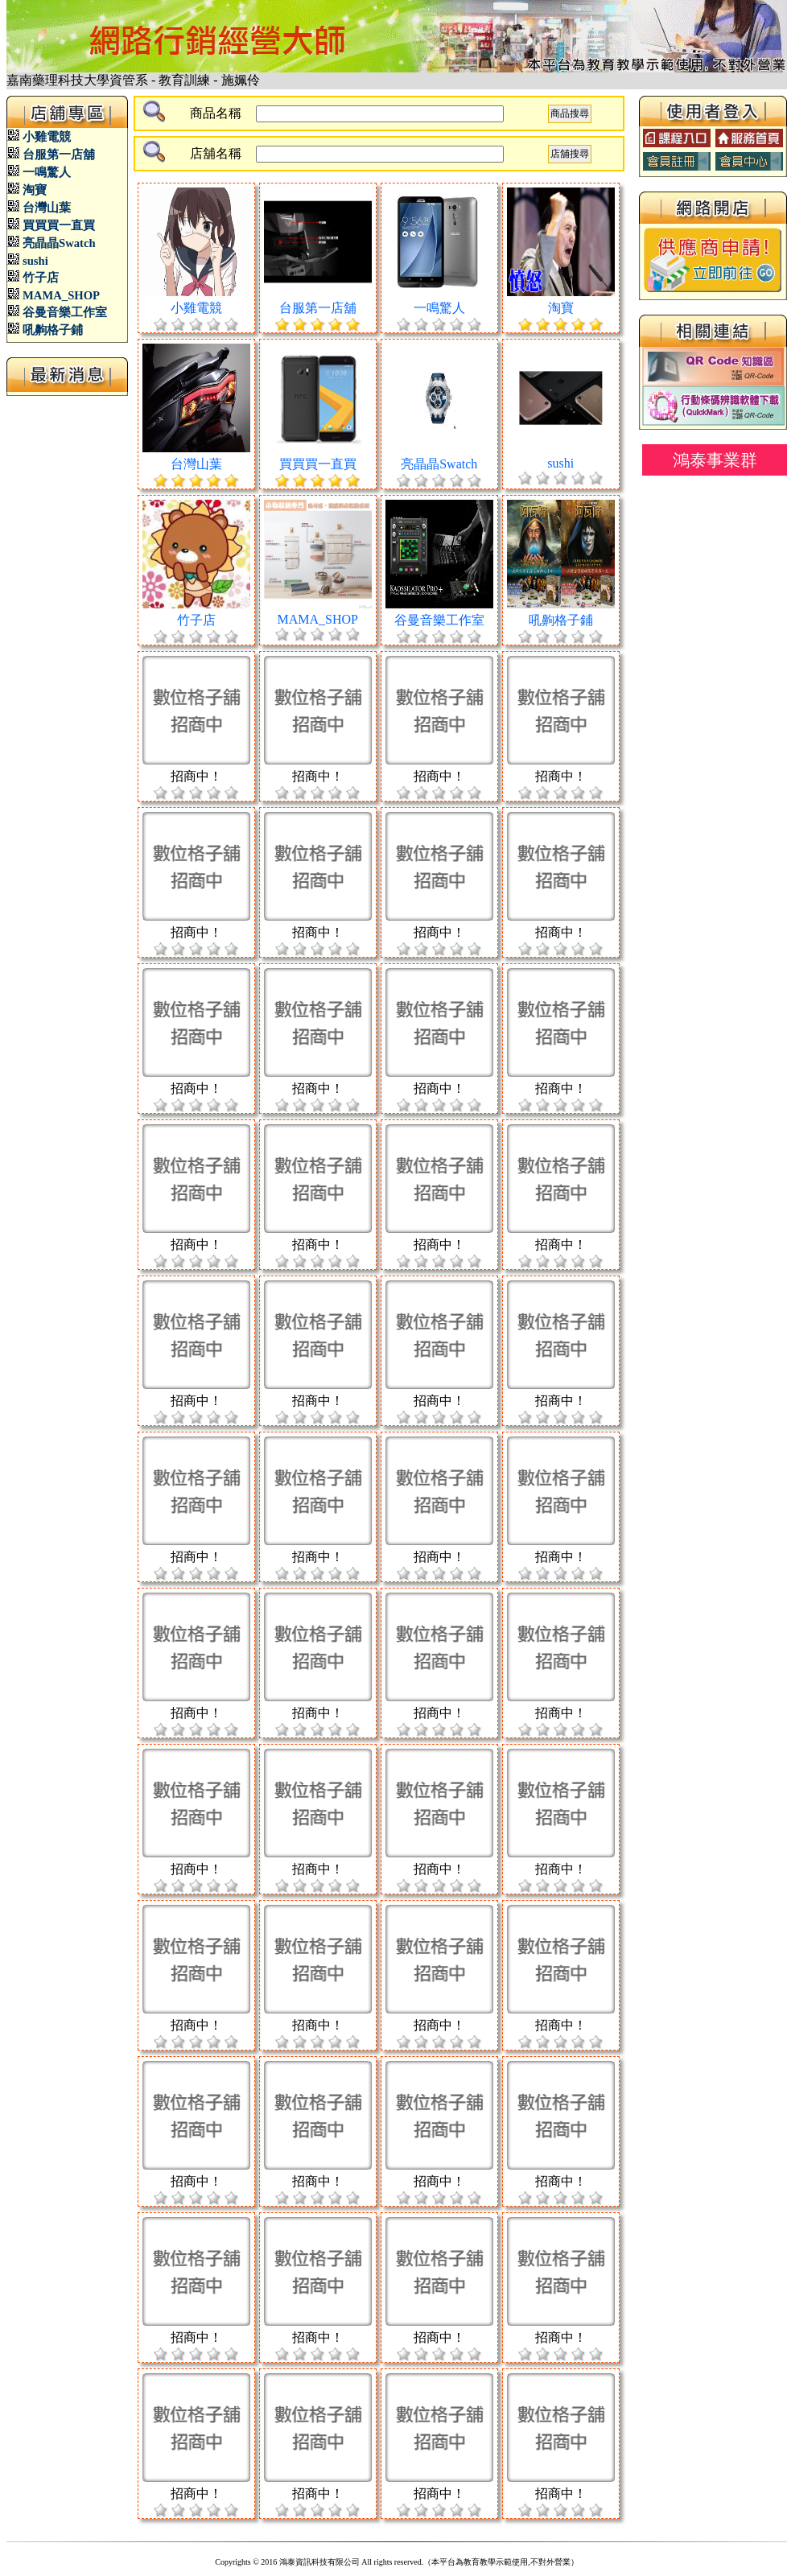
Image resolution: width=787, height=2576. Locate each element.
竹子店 (41, 277)
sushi (35, 260)
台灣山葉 (47, 207)
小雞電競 (47, 136)
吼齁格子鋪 (53, 330)
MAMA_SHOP (61, 295)
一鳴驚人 (47, 172)
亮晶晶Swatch (59, 243)
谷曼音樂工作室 (65, 312)
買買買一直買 (59, 225)
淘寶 (35, 189)
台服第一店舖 (59, 154)
